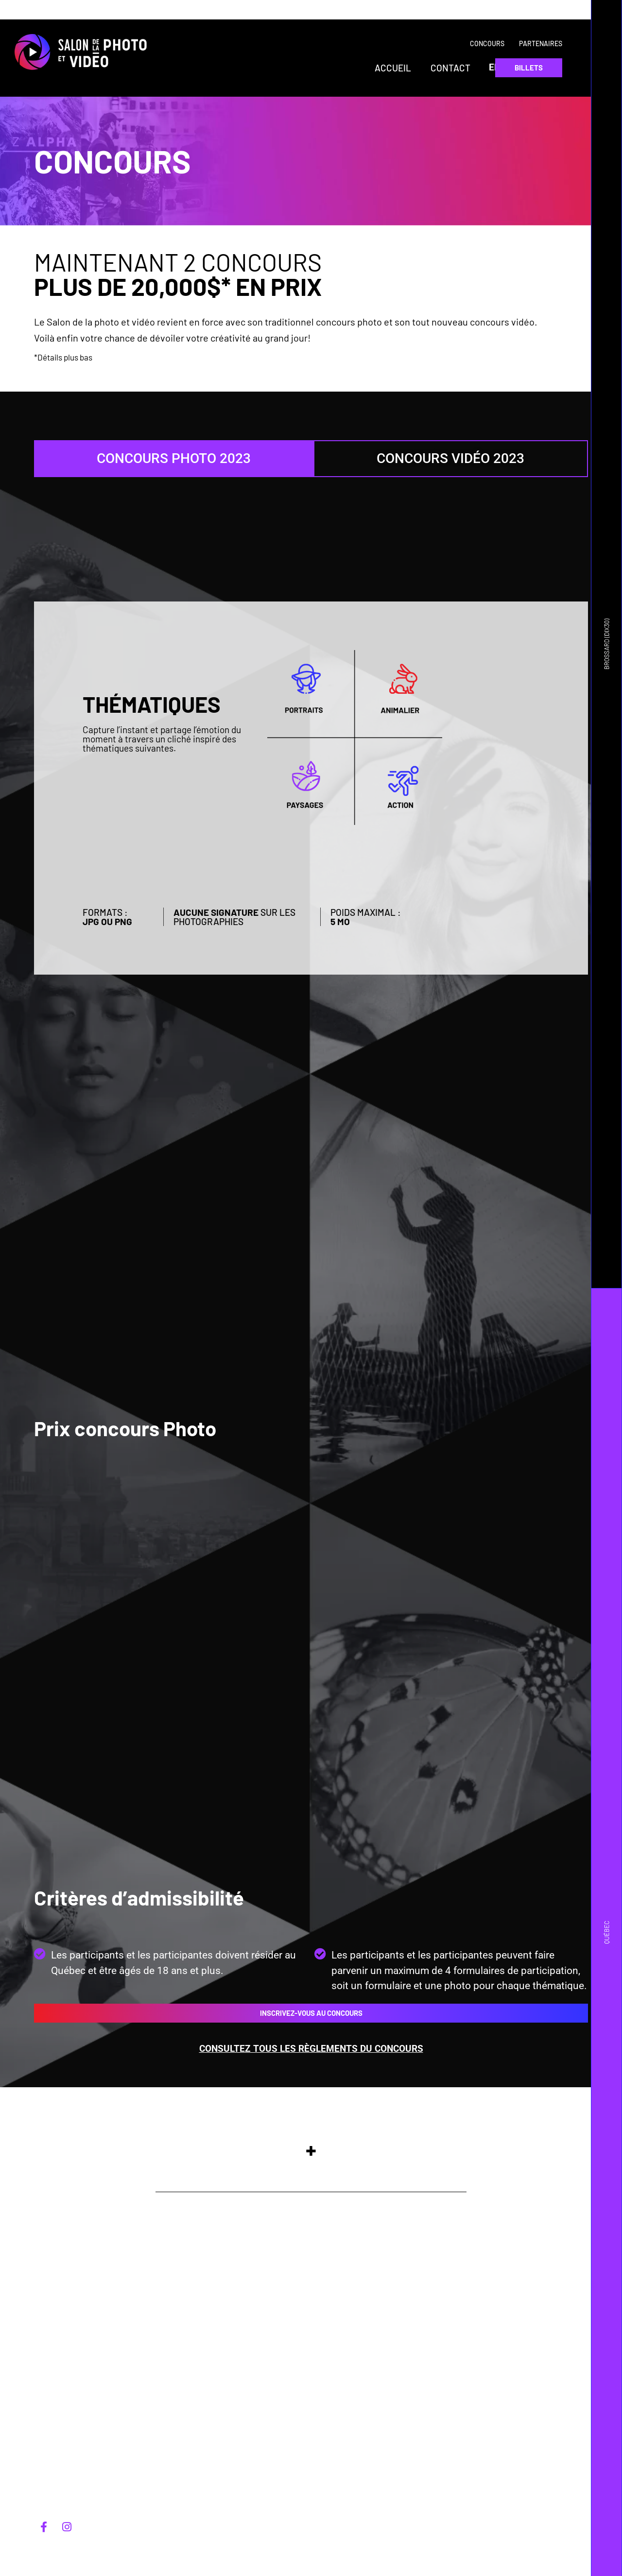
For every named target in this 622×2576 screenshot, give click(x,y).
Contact (450, 67)
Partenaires (540, 43)
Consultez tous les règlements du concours (311, 2048)
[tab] (173, 458)
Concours (487, 43)
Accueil (393, 67)
